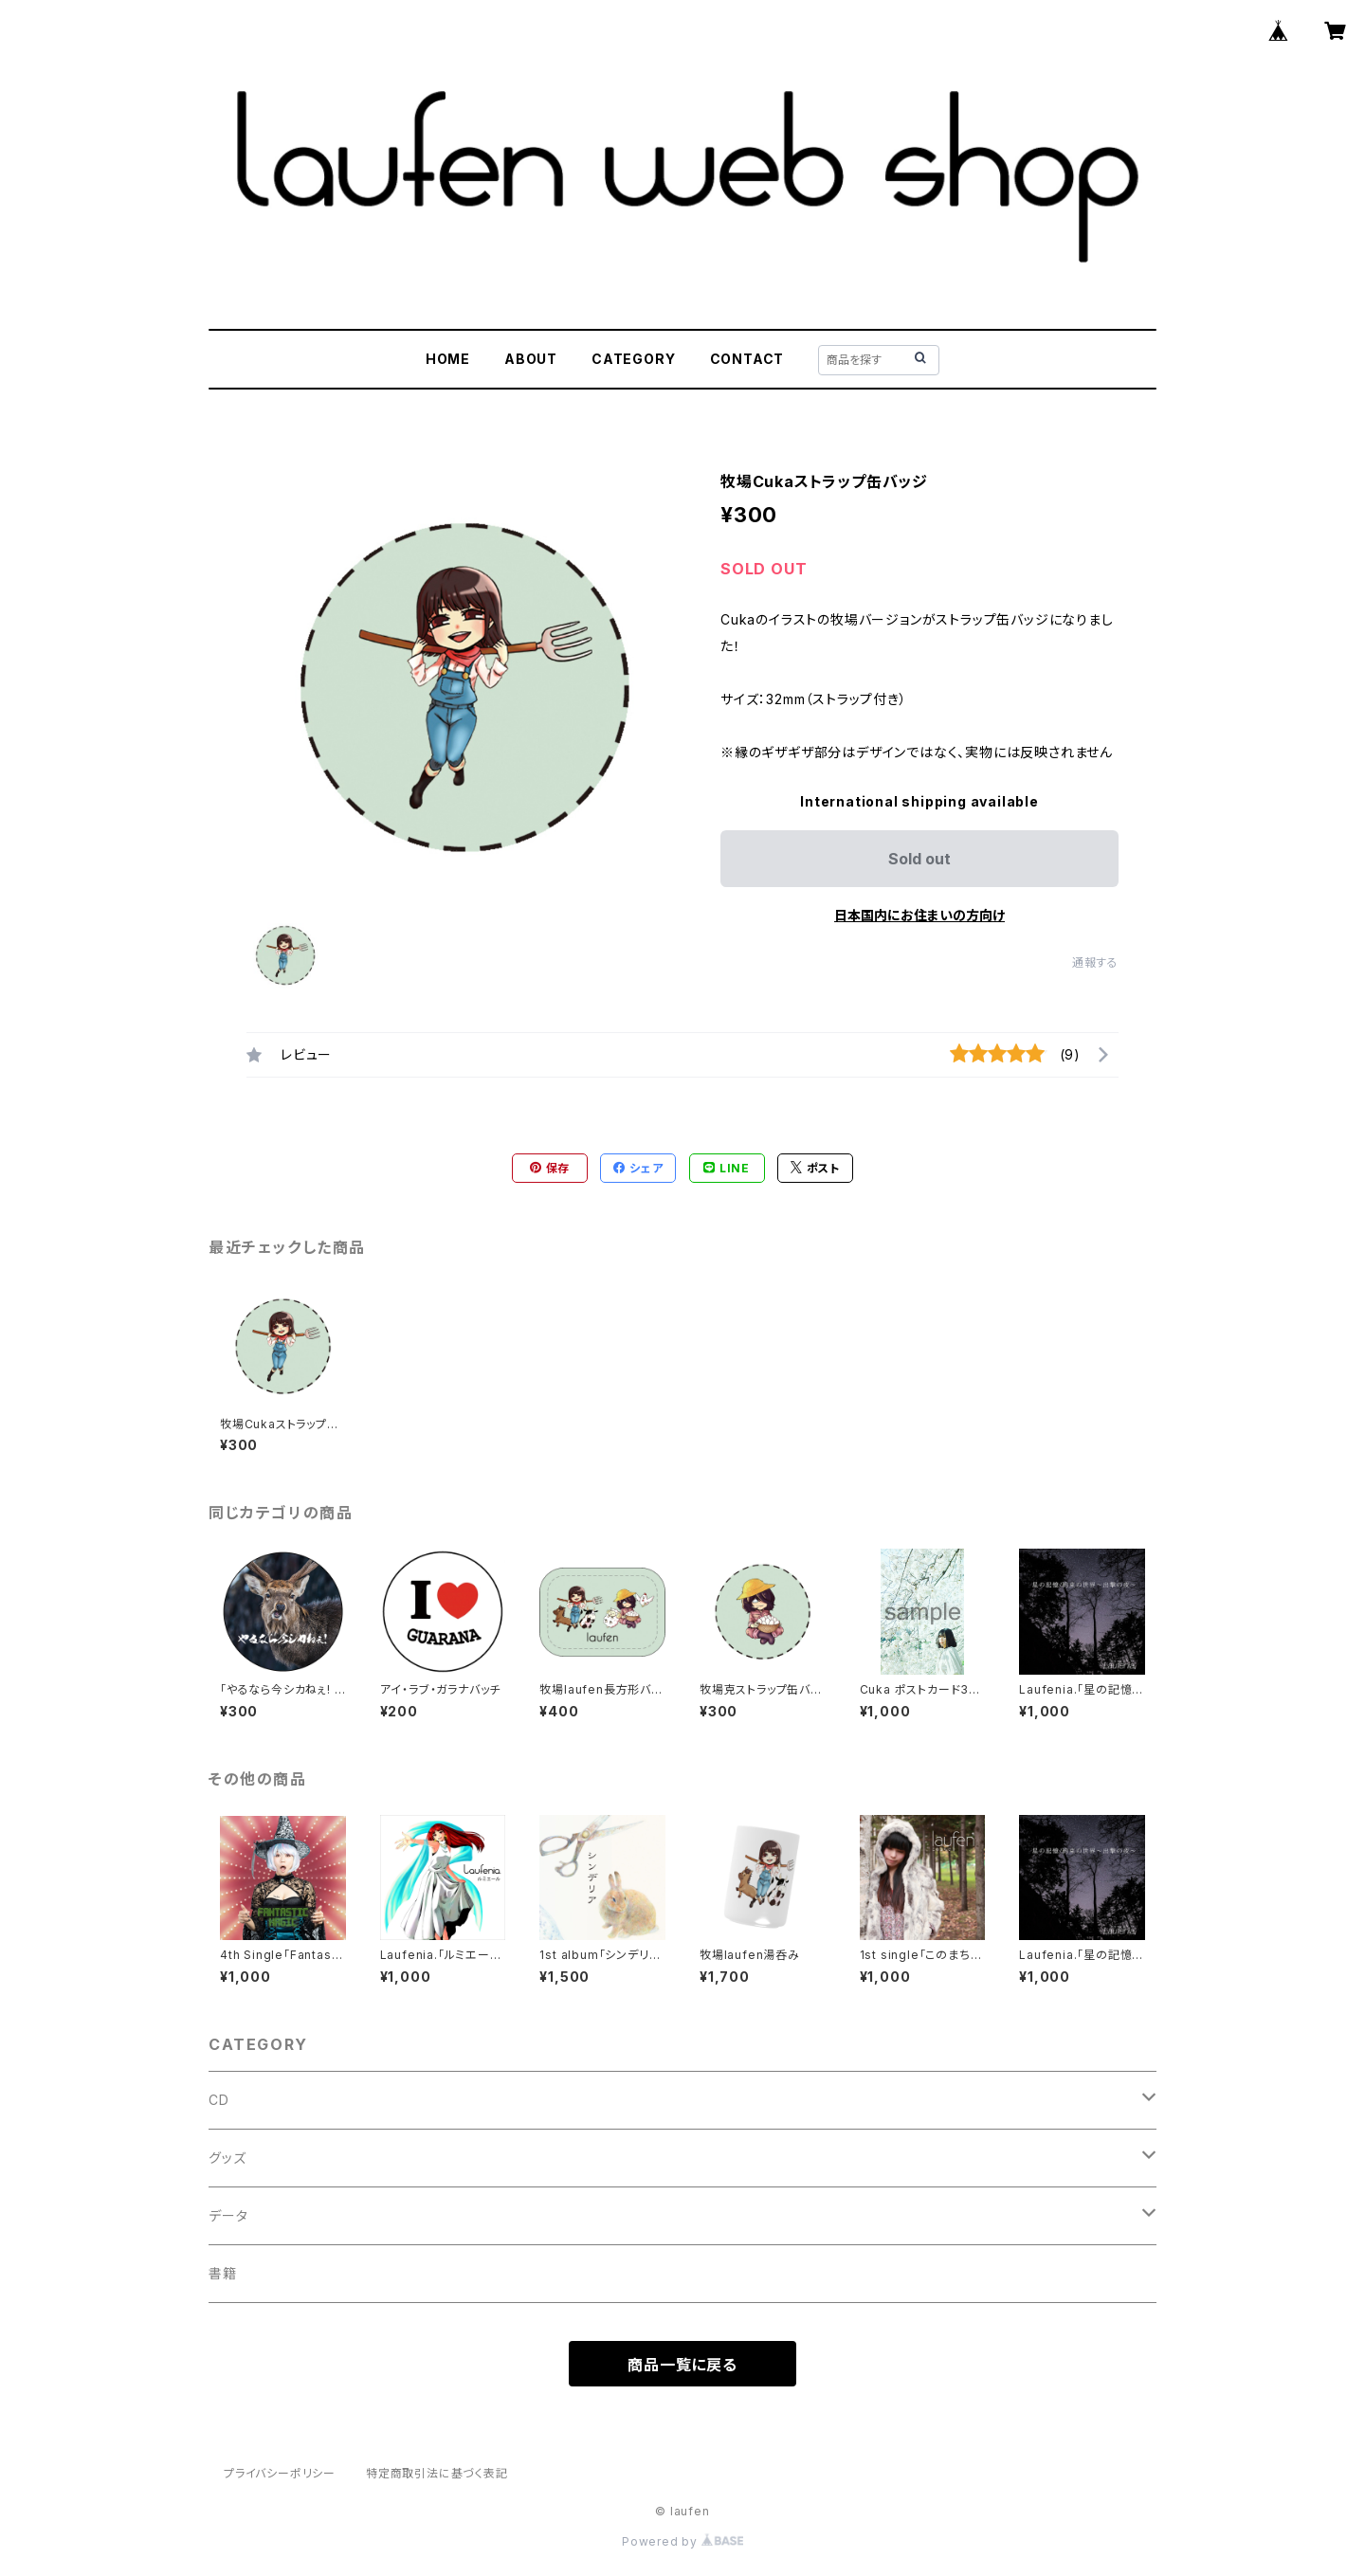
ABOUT (530, 359)
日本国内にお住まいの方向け (919, 915)
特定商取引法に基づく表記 (437, 2473)
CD (219, 2100)
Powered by (682, 2541)
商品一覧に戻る (682, 2364)
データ (228, 2215)
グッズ (227, 2158)
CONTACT (747, 359)
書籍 (223, 2273)
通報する (1095, 962)
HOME (448, 359)
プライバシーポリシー (280, 2473)
